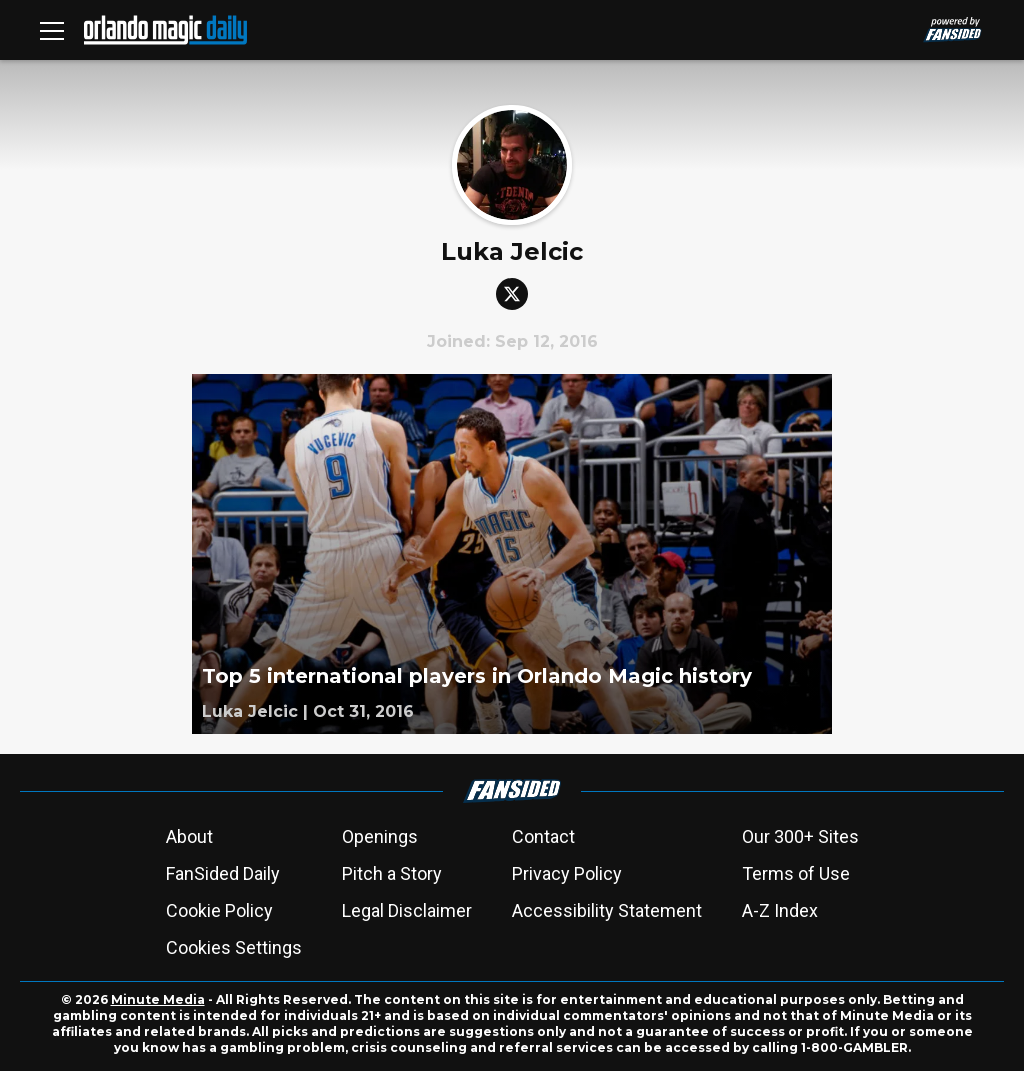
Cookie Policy (219, 910)
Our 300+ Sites (800, 836)
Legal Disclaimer (407, 910)
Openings (380, 836)
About (189, 836)
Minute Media (158, 999)
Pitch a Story (392, 873)
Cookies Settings (234, 947)
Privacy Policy (567, 873)
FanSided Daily (223, 873)
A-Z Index (780, 910)
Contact (543, 836)
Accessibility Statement (607, 910)
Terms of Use (796, 873)
